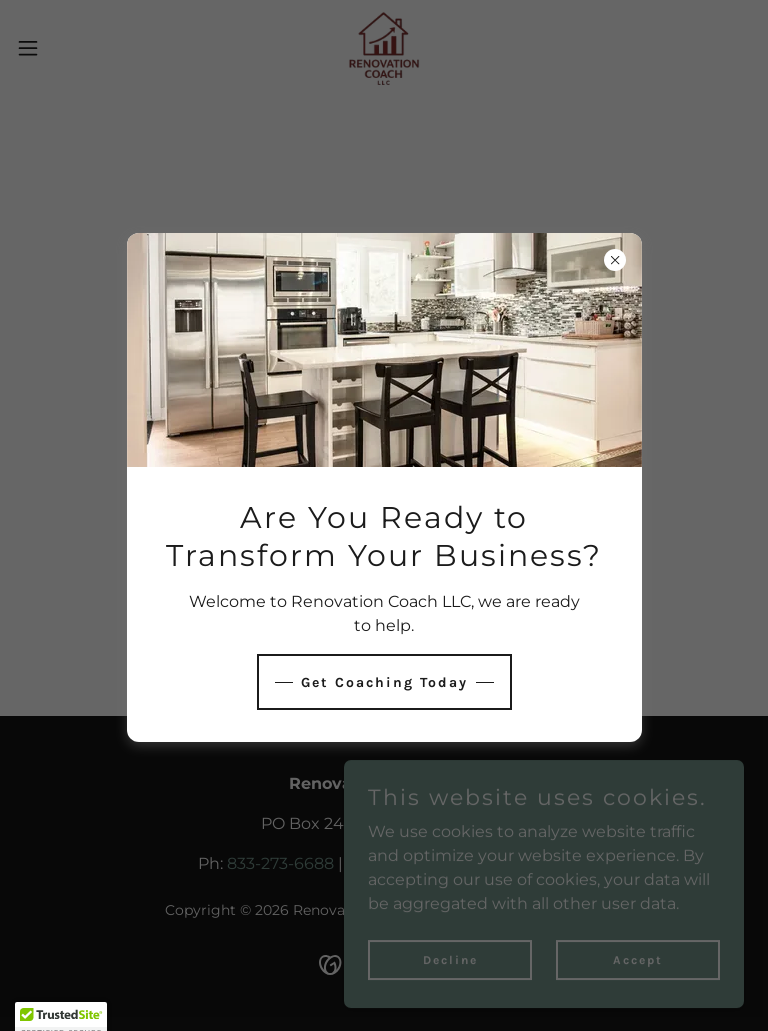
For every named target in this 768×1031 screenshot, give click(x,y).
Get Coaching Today (384, 682)
